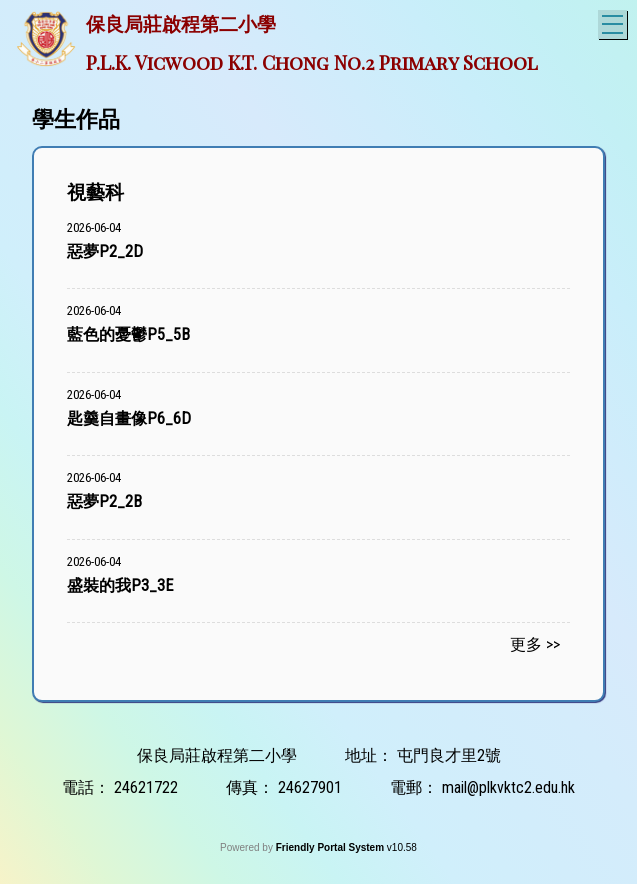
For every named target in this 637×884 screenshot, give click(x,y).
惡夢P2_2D (105, 251)
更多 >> (535, 644)
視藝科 (95, 192)
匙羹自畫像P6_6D (129, 418)
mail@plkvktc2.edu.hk (508, 787)
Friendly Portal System (331, 847)
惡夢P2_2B (104, 501)
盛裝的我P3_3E (120, 585)
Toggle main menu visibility (614, 21)
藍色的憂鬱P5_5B (128, 334)
